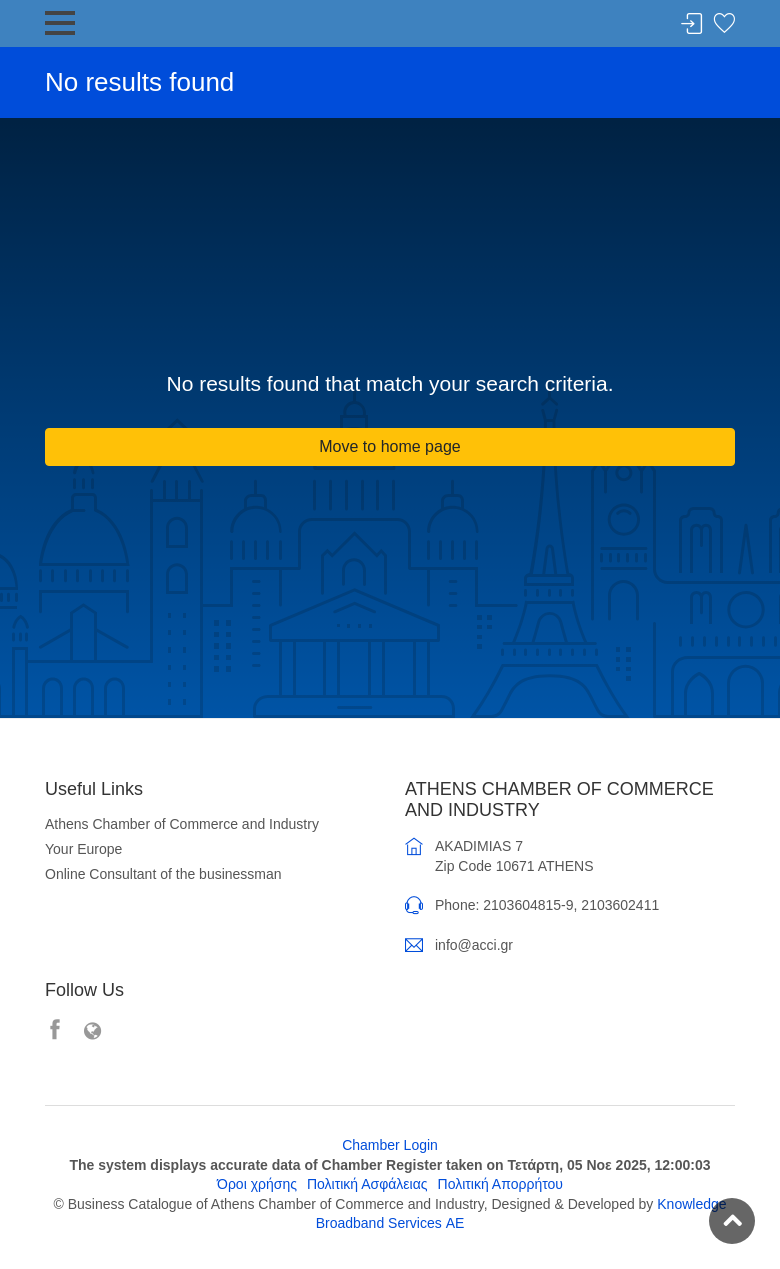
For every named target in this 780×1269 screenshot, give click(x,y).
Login (692, 24)
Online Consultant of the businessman (163, 874)
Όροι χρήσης (257, 1184)
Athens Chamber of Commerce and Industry (182, 824)
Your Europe (83, 849)
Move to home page (389, 446)
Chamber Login (390, 1145)
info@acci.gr (474, 945)
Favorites (724, 24)
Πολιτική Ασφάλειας (367, 1184)
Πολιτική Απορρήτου (500, 1184)
